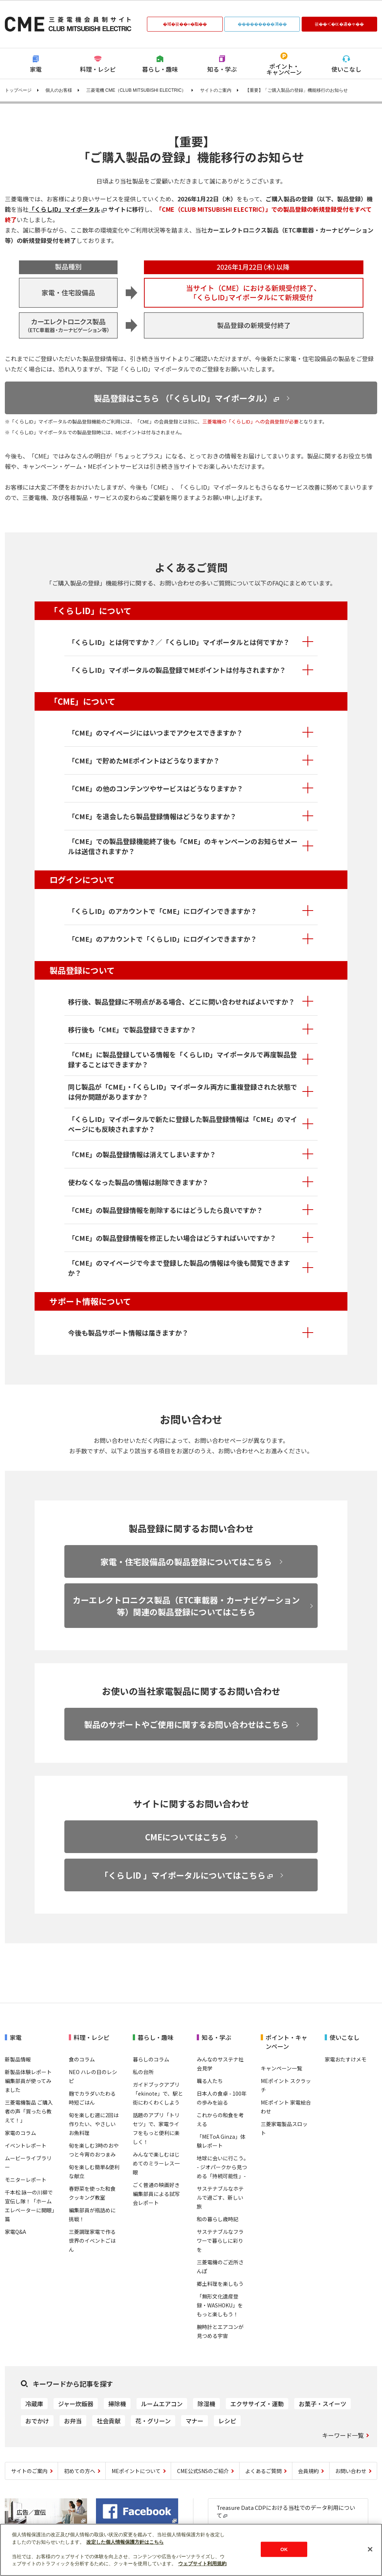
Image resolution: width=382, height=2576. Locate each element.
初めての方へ (79, 2471)
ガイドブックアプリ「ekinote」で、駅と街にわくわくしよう (158, 2093)
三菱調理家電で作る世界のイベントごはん (92, 2240)
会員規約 (308, 2471)
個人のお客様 (58, 90)
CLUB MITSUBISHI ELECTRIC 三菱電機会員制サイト (68, 24)
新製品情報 (18, 2059)
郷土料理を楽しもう (220, 2283)
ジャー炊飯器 (75, 2403)
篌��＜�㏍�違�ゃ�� (339, 24)
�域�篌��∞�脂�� (185, 24)
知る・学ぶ (222, 69)
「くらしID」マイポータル (64, 209)
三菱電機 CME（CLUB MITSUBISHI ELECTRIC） (136, 90)
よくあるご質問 (263, 2471)
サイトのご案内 (215, 90)
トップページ (18, 90)
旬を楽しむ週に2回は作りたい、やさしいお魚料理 (94, 2124)
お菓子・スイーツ (322, 2403)
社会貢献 (109, 2420)
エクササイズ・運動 (257, 2403)
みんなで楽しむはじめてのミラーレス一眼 (156, 2163)
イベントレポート (25, 2145)
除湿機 (206, 2403)
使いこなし (346, 69)
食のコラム (82, 2059)
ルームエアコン (162, 2403)
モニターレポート (25, 2179)
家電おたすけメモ (345, 2059)
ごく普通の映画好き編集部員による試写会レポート (156, 2193)
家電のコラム (20, 2133)
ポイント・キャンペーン (284, 69)
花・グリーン (153, 2420)
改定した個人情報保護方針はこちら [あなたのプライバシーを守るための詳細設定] (125, 2542)
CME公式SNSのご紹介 (203, 2471)
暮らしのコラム (151, 2059)
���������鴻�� (262, 24)
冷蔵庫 (34, 2403)
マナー (194, 2420)
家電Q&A (15, 2231)
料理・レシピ (98, 69)
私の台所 (143, 2072)
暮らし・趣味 (160, 69)
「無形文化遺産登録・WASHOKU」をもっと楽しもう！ (220, 2305)
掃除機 (117, 2403)
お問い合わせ (350, 2471)
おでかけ (37, 2420)
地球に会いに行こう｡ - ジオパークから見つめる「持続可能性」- (222, 2167)
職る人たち (210, 2081)
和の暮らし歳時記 (217, 2219)
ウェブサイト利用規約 (202, 2563)
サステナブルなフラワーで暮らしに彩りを (220, 2240)
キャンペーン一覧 (281, 2068)
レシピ (227, 2420)
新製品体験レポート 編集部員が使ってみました (28, 2080)
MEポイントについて (136, 2471)
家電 (36, 69)
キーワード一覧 (343, 2435)
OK (284, 2549)
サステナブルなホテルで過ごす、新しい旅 (220, 2197)
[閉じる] (370, 2549)
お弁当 (73, 2420)
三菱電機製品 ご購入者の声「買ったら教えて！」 (29, 2111)
